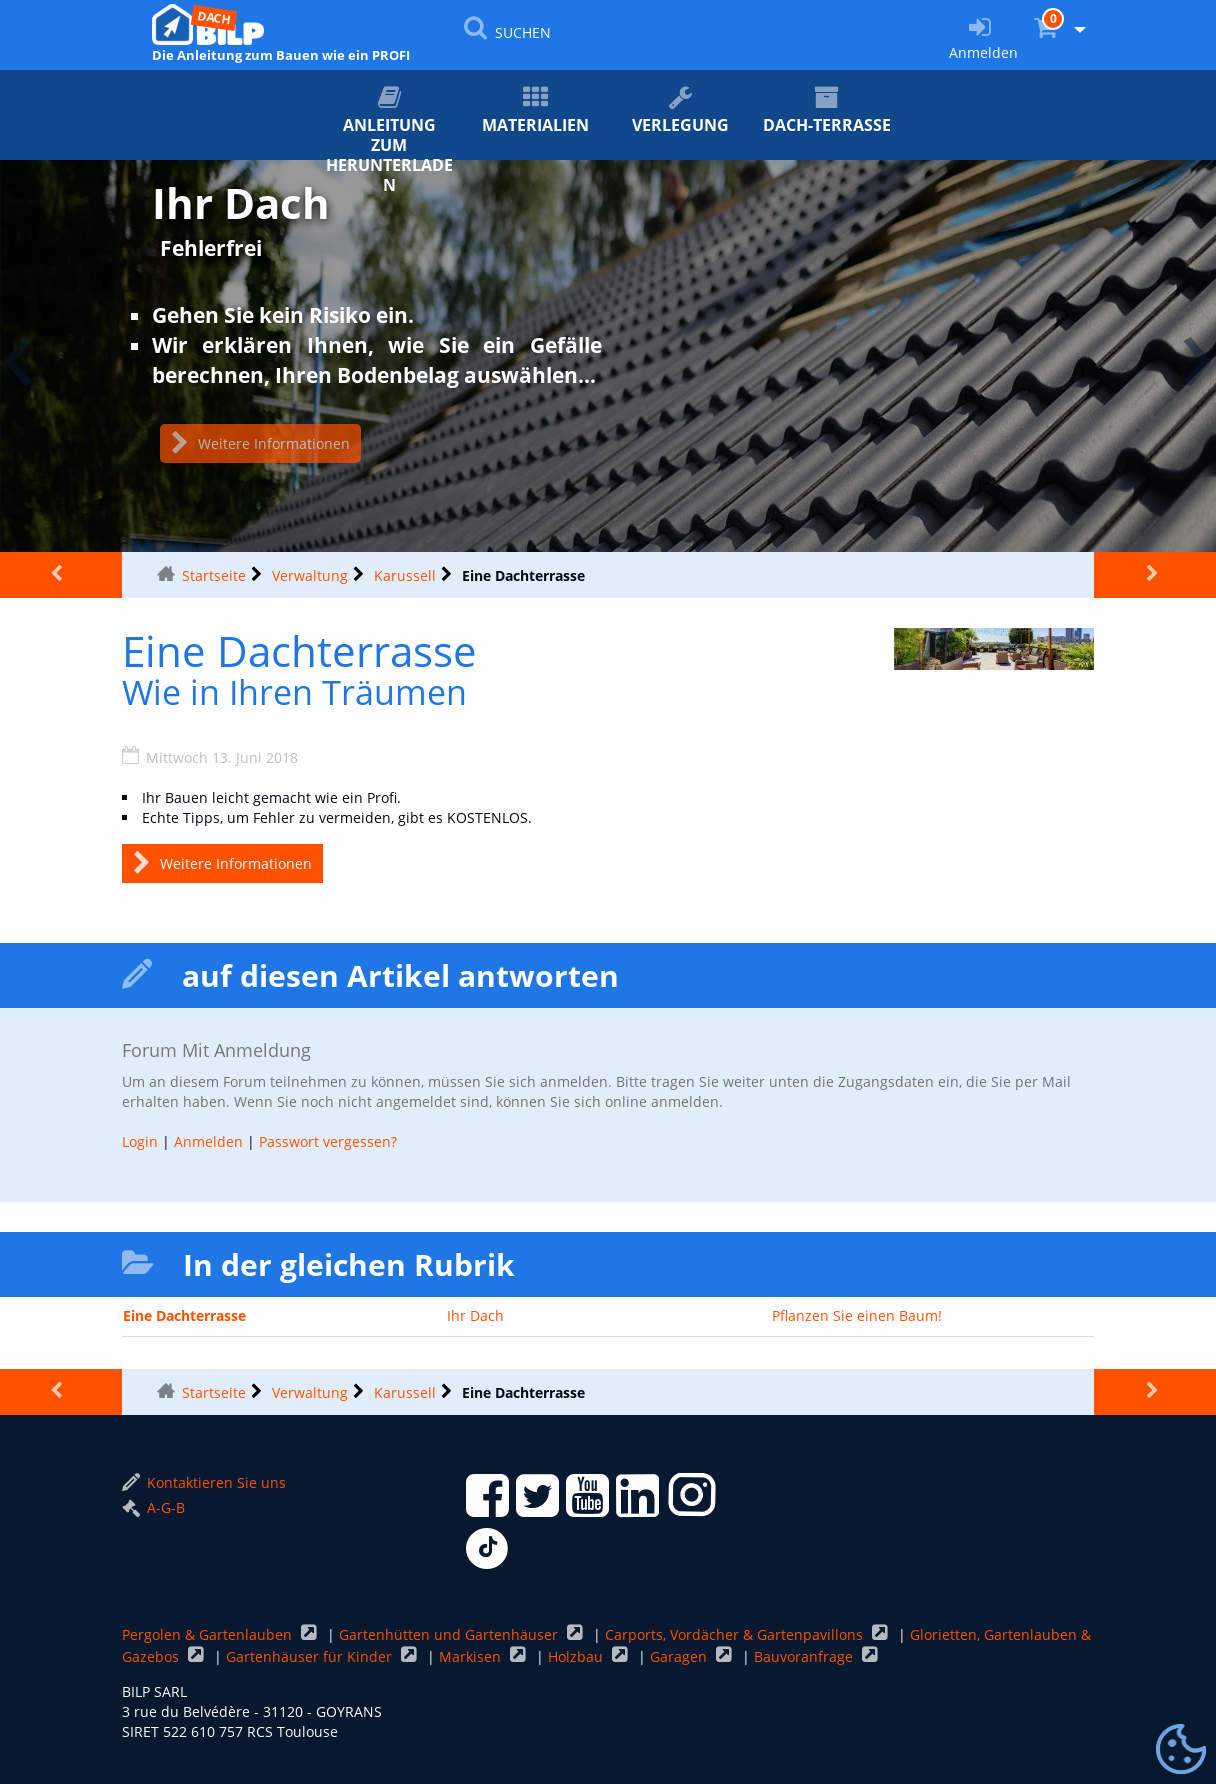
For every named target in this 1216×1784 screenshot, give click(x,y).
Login (140, 1141)
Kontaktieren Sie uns (204, 1482)
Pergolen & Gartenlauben (209, 1634)
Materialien (535, 110)
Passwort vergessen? (328, 1141)
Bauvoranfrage (805, 1656)
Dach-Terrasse (827, 110)
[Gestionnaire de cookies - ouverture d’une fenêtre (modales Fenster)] (1181, 1750)
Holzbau (577, 1656)
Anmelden (208, 1141)
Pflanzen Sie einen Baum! (857, 1315)
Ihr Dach (475, 1315)
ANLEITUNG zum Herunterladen (389, 122)
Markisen (472, 1656)
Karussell (405, 575)
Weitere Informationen (260, 443)
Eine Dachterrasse (184, 1315)
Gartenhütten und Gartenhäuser (450, 1634)
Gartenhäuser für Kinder (311, 1656)
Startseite (214, 575)
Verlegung (681, 110)
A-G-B (153, 1507)
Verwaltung (310, 575)
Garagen (680, 1656)
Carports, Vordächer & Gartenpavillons (736, 1634)
